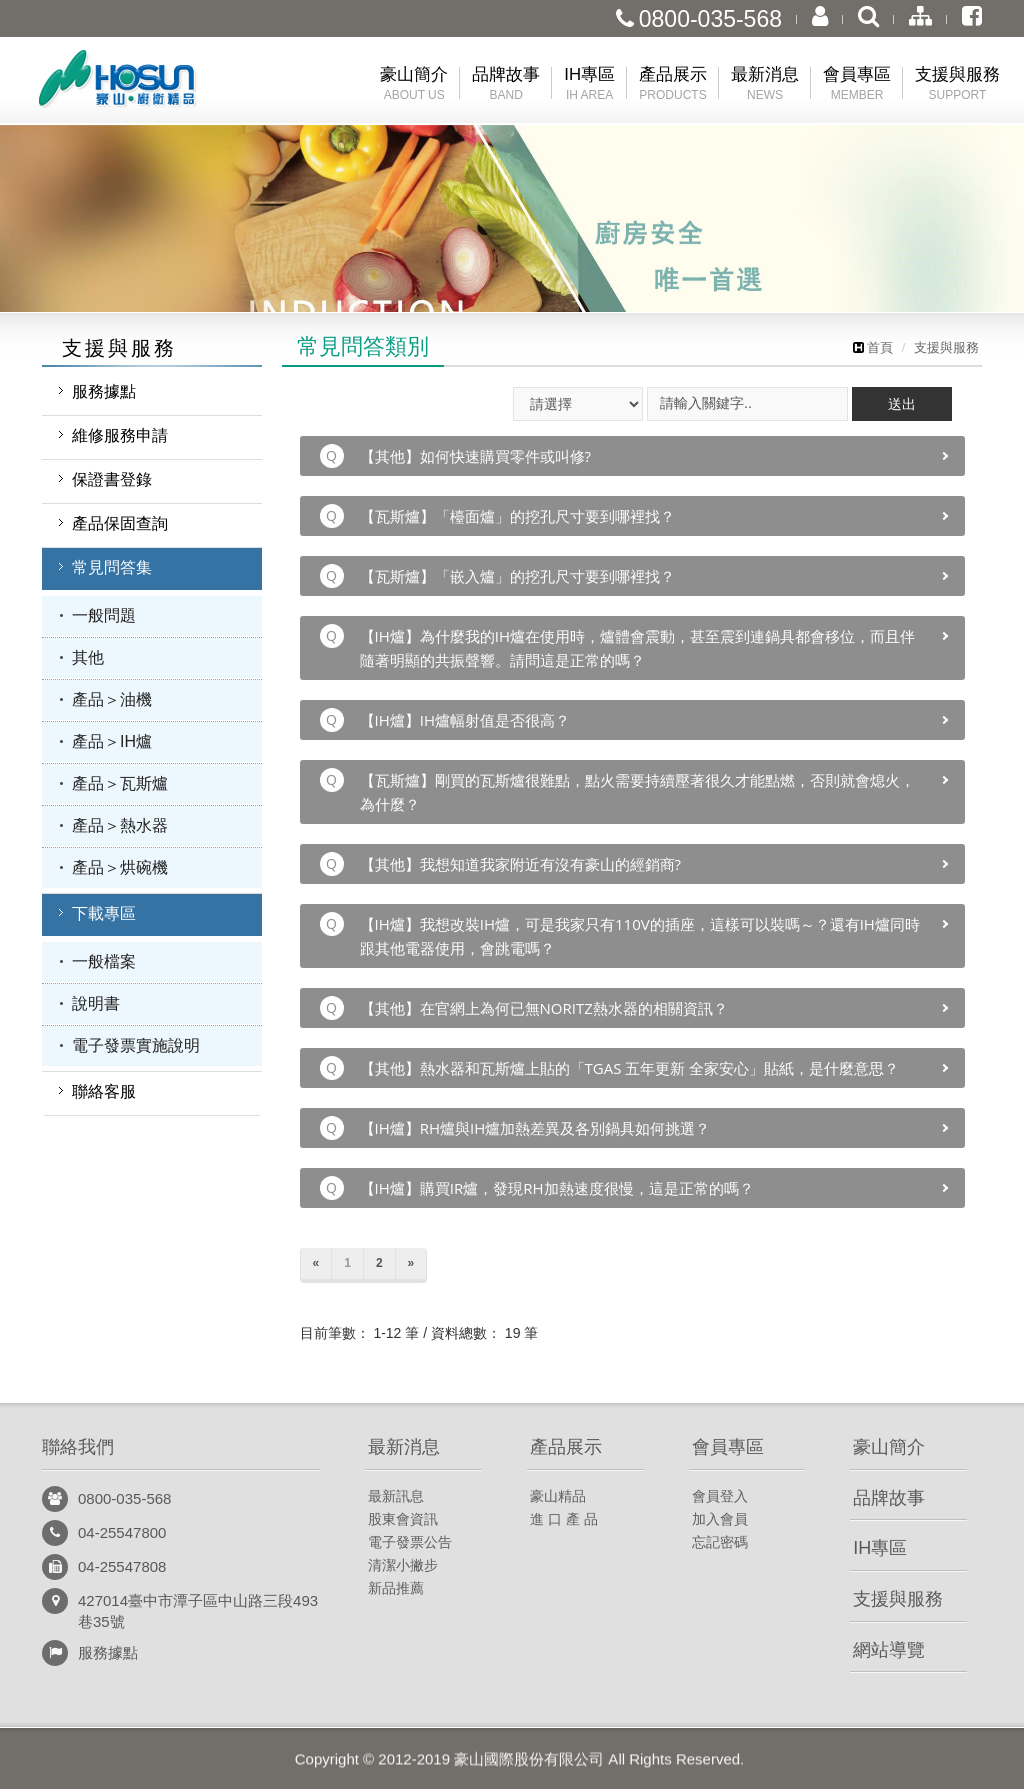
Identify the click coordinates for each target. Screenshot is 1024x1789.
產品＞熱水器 (120, 825)
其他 (88, 657)
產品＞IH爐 (112, 741)
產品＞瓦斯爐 (120, 783)
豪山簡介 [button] (414, 85)
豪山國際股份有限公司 (152, 83)
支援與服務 (946, 347)
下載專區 (104, 913)
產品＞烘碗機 (120, 867)
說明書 (96, 1003)
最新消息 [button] (765, 85)
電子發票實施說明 (136, 1045)
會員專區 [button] (857, 85)
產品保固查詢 (120, 523)
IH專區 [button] (589, 85)
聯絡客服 (104, 1091)
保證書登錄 (112, 479)
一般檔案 (104, 961)
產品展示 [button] (673, 85)
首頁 (873, 347)
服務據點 (104, 391)
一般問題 (104, 615)
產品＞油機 (112, 699)
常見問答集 (112, 567)
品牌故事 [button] (506, 85)
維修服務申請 (120, 435)
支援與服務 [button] (957, 85)
